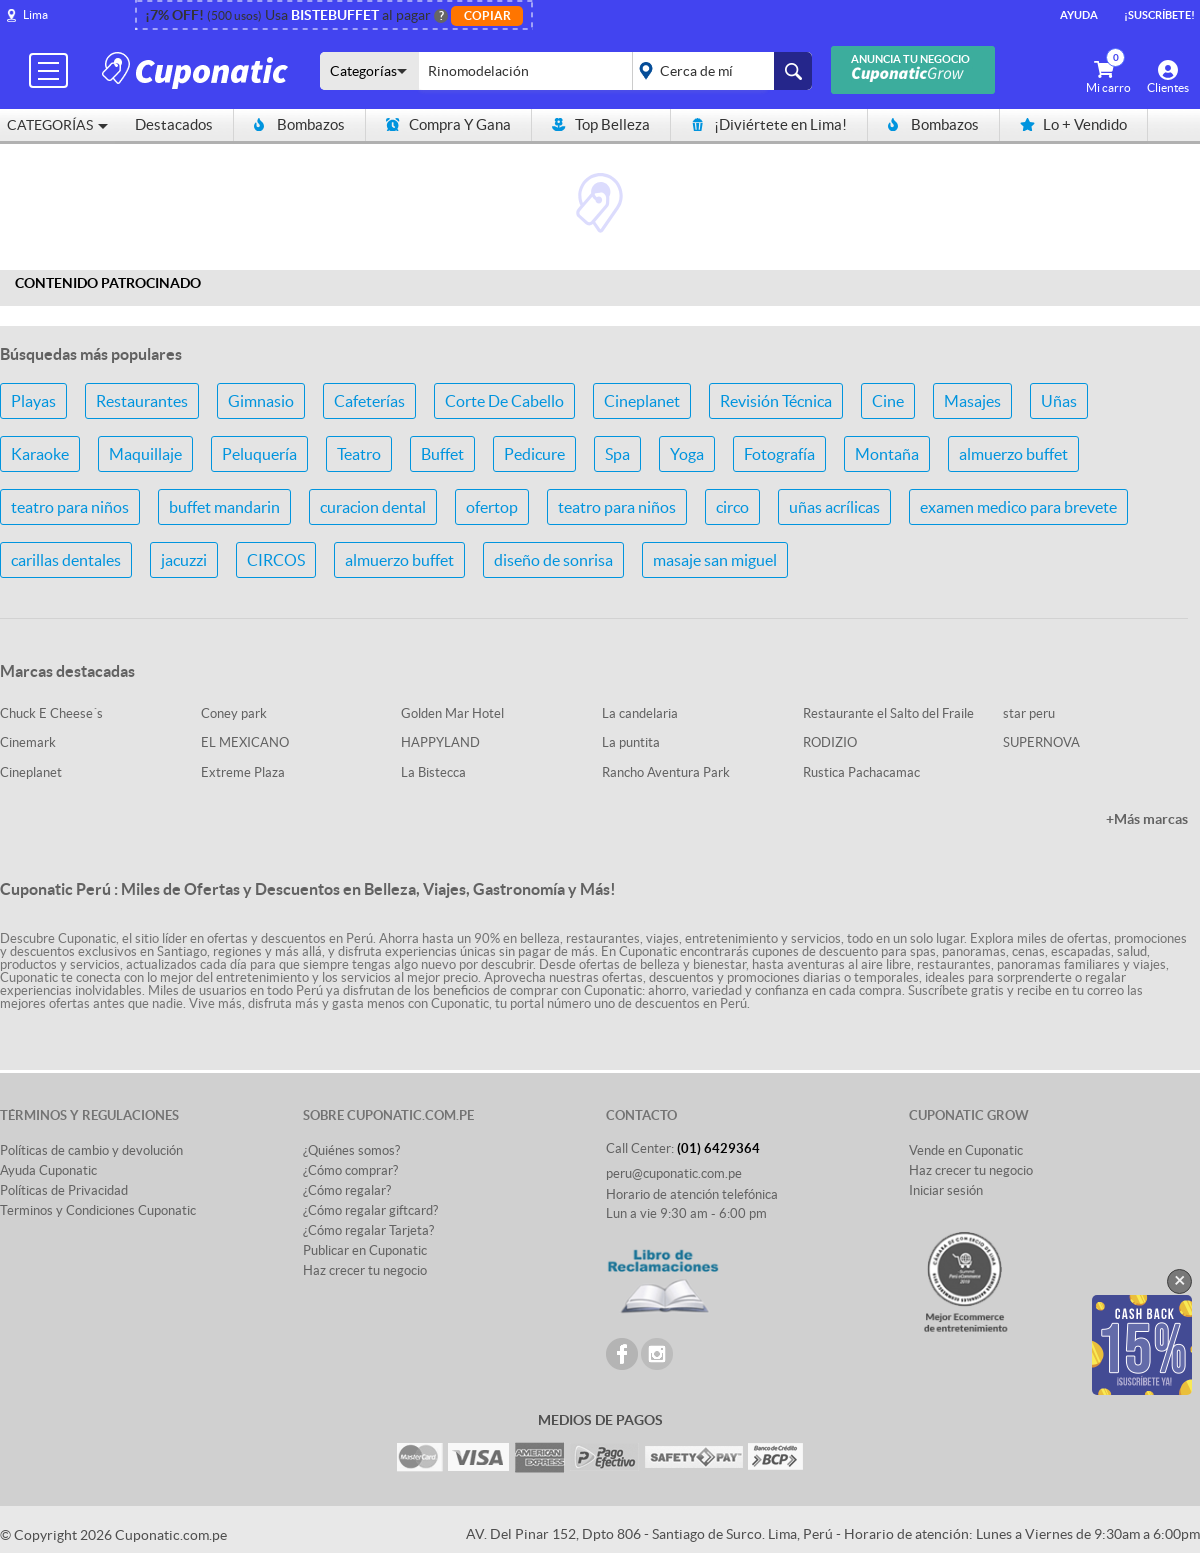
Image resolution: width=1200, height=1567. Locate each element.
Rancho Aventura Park (666, 772)
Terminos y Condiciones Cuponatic (98, 1210)
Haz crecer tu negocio (365, 1270)
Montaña (887, 454)
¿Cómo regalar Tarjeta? (368, 1230)
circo (732, 507)
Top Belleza (601, 124)
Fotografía (779, 454)
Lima (35, 14)
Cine (888, 401)
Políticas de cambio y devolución (91, 1150)
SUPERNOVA (1041, 742)
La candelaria (640, 713)
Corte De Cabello (504, 401)
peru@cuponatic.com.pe (674, 1173)
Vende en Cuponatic (966, 1150)
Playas (33, 401)
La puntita (631, 742)
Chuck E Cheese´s (51, 713)
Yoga (687, 454)
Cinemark (28, 742)
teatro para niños (70, 507)
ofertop (492, 507)
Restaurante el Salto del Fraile (888, 713)
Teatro (359, 454)
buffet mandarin (224, 507)
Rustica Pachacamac (861, 772)
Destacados (174, 124)
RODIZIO (830, 742)
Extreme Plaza (243, 772)
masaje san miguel (715, 560)
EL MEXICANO (245, 742)
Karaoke (40, 454)
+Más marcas (1147, 819)
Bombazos (299, 124)
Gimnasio (261, 401)
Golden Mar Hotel (452, 713)
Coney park (234, 713)
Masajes (972, 401)
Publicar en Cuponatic (365, 1250)
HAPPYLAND (440, 742)
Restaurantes (142, 401)
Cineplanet (642, 401)
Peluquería (259, 454)
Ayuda (1079, 15)
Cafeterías (369, 401)
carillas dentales (66, 560)
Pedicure (534, 454)
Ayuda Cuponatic (48, 1170)
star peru (1029, 713)
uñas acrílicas (834, 507)
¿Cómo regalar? (347, 1190)
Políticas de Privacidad (64, 1190)
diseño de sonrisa (553, 560)
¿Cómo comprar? (350, 1170)
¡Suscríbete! (1159, 15)
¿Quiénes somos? (351, 1150)
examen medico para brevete (1018, 507)
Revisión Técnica (776, 401)
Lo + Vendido (1073, 124)
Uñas (1059, 401)
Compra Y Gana (448, 124)
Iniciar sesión (946, 1190)
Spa (617, 454)
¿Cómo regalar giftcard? (370, 1210)
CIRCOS (276, 560)
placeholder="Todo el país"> (718, 71)
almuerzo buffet (1013, 454)
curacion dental (373, 507)
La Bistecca (433, 772)
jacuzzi (184, 560)
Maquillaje (145, 454)
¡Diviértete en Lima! (769, 124)
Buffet (442, 454)
